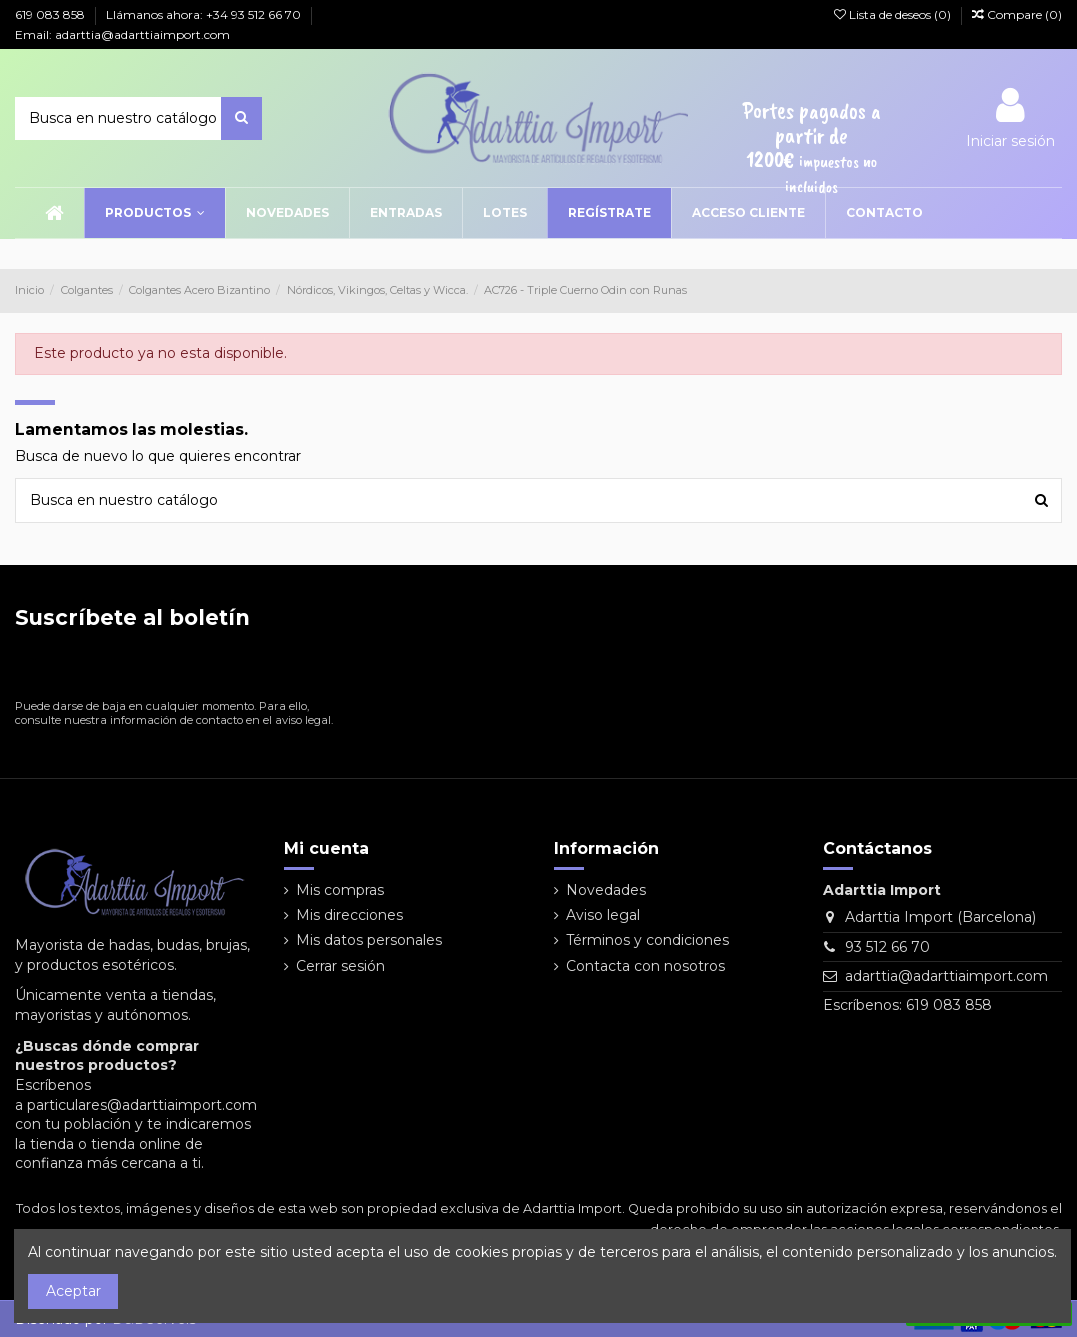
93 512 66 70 (887, 947)
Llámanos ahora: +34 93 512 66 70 (205, 14)
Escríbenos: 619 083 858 (907, 1005)
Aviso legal (603, 915)
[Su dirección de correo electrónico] (158, 668)
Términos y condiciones (647, 940)
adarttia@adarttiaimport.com (946, 976)
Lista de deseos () (894, 14)
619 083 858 (51, 14)
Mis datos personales (369, 940)
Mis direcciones (349, 915)
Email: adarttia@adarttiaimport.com (122, 34)
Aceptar (73, 1291)
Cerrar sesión (340, 966)
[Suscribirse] (323, 668)
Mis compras (340, 890)
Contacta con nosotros (645, 966)
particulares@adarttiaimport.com (142, 1105)
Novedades (606, 890)
